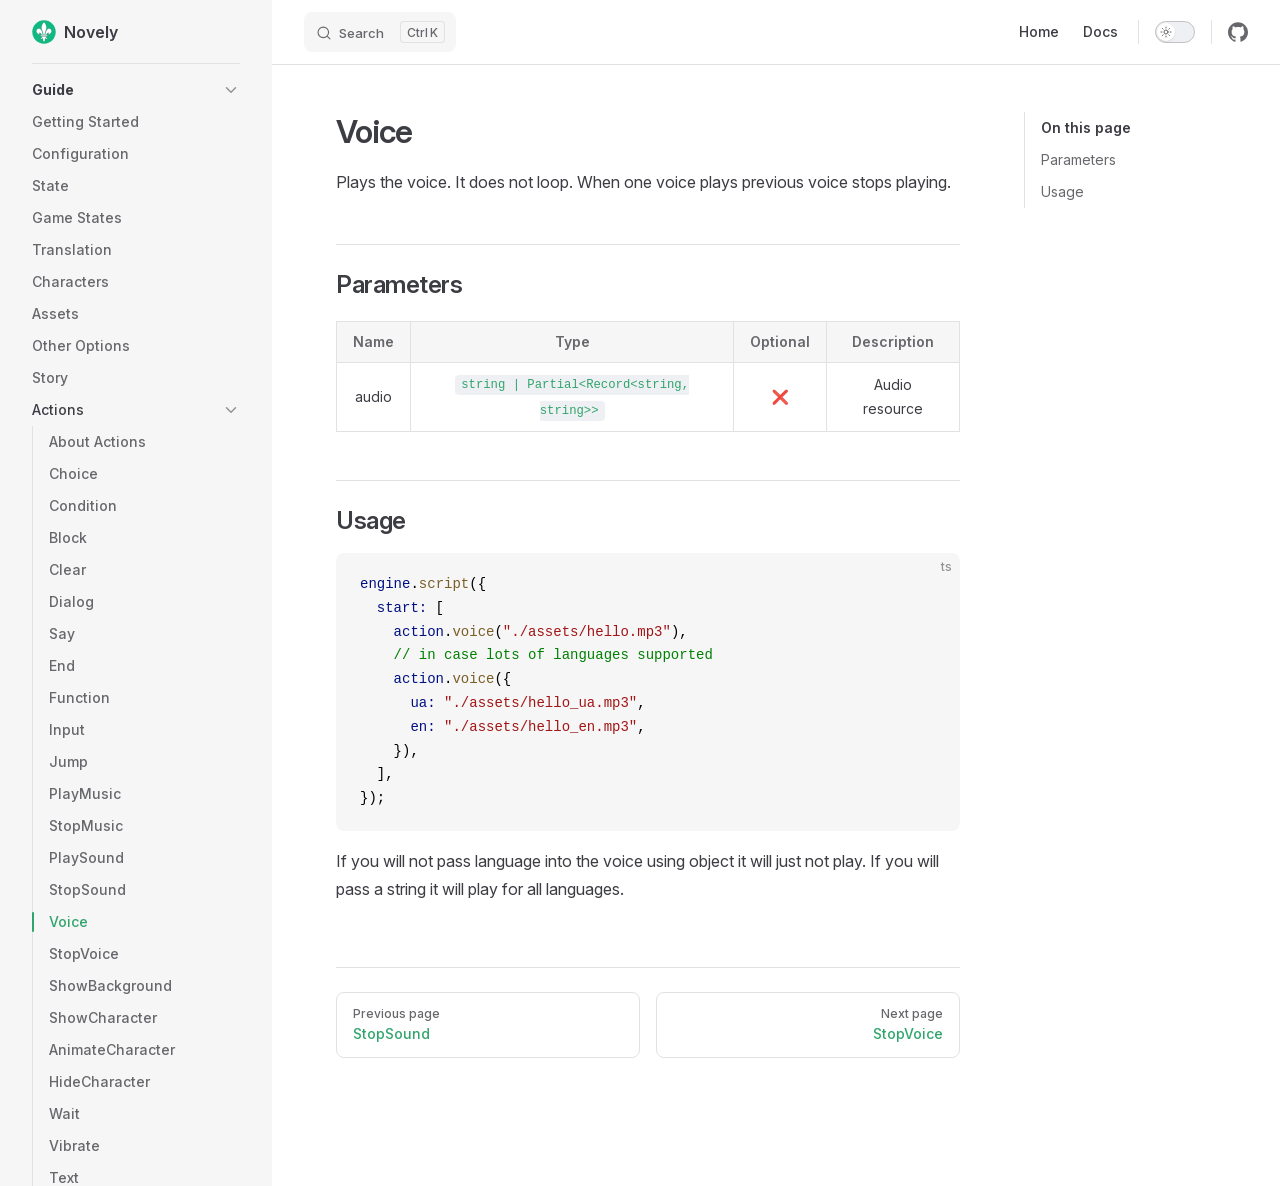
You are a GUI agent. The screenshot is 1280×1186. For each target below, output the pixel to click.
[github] (1238, 32)
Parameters (1078, 159)
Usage (1062, 191)
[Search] (380, 32)
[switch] (1175, 32)
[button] (136, 90)
